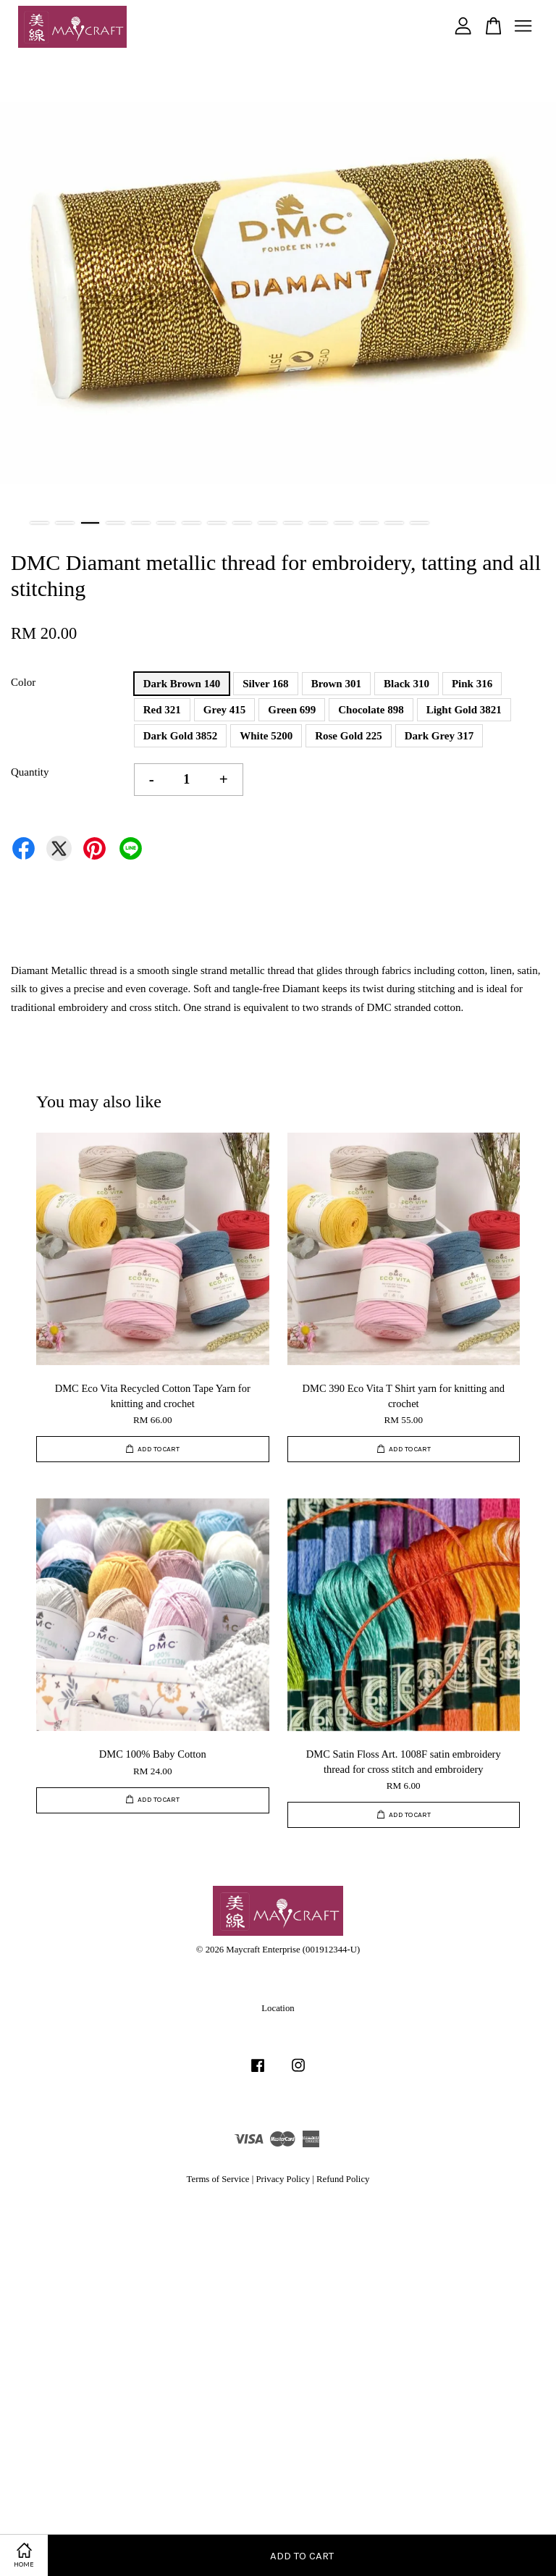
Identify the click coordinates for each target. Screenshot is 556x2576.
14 (369, 523)
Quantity (30, 772)
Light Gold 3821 (464, 710)
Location (277, 2008)
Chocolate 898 (370, 710)
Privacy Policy (283, 2179)
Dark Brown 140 (181, 683)
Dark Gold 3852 (180, 736)
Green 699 (292, 710)
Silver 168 (265, 683)
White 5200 (266, 736)
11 (293, 523)
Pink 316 (472, 683)
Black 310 (406, 683)
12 (318, 523)
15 (394, 523)
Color (23, 682)
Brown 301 (336, 683)
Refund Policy (342, 2179)
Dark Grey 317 (439, 736)
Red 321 (162, 710)
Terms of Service (218, 2179)
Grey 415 (224, 710)
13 (343, 523)
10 (267, 523)
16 (419, 523)
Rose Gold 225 (348, 736)
